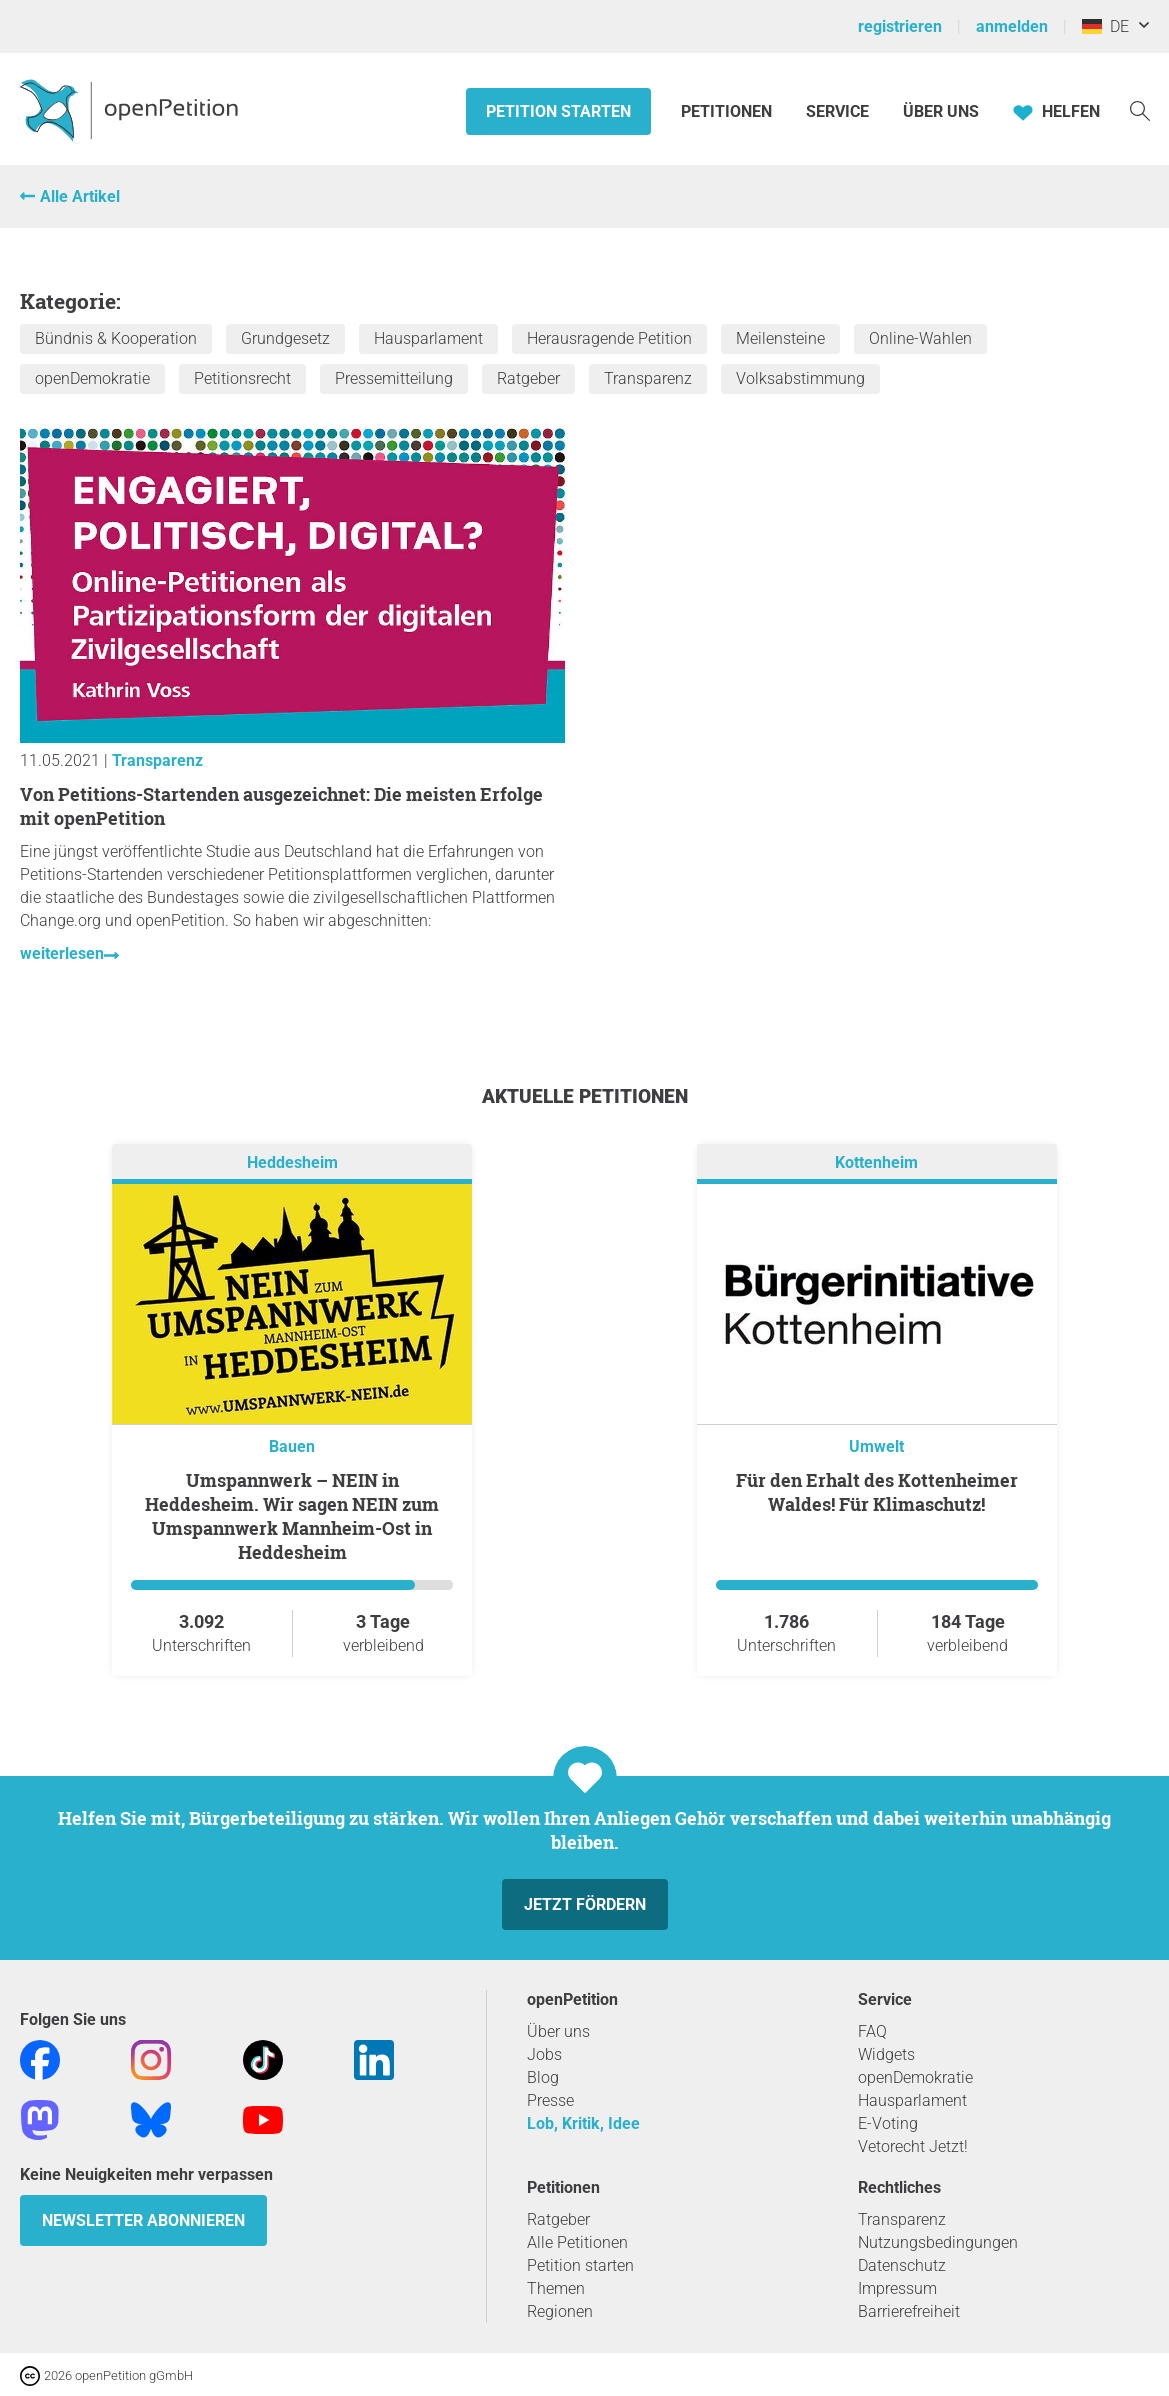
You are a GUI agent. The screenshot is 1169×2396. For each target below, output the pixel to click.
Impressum (897, 2288)
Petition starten (558, 111)
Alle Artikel (80, 196)
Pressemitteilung (394, 378)
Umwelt (876, 1446)
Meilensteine (780, 338)
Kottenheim (876, 1162)
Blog (543, 2077)
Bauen (292, 1446)
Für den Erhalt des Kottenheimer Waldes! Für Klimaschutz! (877, 1492)
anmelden (1012, 26)
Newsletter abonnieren (143, 2220)
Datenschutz (902, 2265)
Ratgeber (528, 378)
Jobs (544, 2054)
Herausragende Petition (609, 338)
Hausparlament (428, 338)
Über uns (558, 2031)
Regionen (560, 2311)
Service (837, 111)
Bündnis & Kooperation (116, 338)
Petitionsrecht (242, 378)
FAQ (872, 2031)
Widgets (886, 2054)
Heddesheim (292, 1162)
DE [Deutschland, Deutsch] (1105, 26)
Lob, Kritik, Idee (583, 2123)
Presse (550, 2100)
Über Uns (941, 111)
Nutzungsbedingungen (938, 2242)
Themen (556, 2288)
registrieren (900, 26)
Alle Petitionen (577, 2242)
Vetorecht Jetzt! (913, 2146)
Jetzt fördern (585, 1904)
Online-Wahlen (920, 338)
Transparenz (648, 378)
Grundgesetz (285, 338)
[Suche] (1140, 109)
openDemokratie (92, 378)
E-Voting (888, 2123)
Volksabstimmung (800, 378)
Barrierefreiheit (909, 2311)
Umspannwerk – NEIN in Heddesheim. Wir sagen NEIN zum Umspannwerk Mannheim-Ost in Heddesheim (292, 1516)
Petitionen (728, 111)
